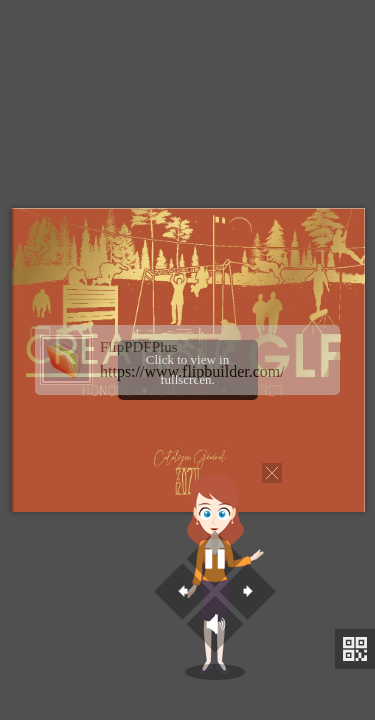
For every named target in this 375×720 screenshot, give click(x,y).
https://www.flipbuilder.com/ (192, 371)
